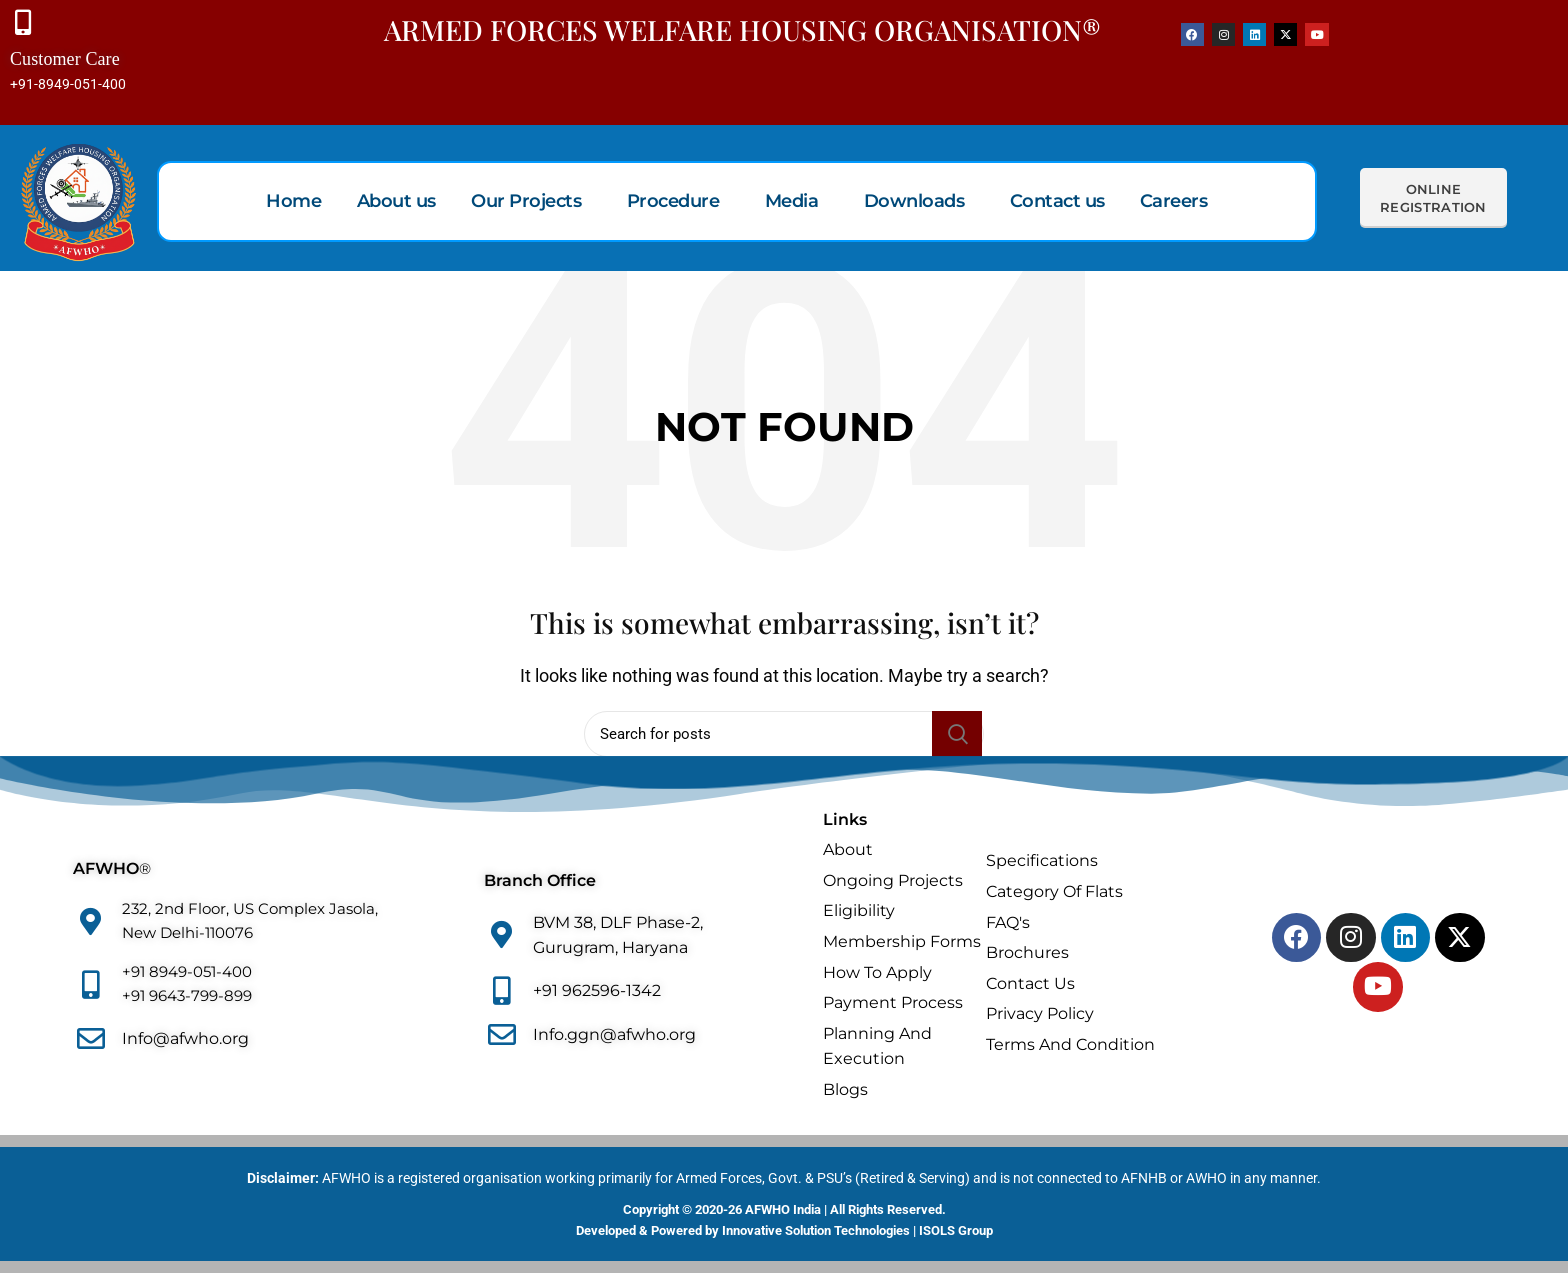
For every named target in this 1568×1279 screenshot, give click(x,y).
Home (305, 206)
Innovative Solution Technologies (816, 1235)
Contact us (1048, 206)
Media (790, 206)
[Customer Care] (25, 25)
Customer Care (65, 65)
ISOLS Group (956, 1235)
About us (404, 206)
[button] (536, 206)
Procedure (674, 206)
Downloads (908, 206)
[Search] (784, 739)
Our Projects (531, 206)
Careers (1162, 206)
